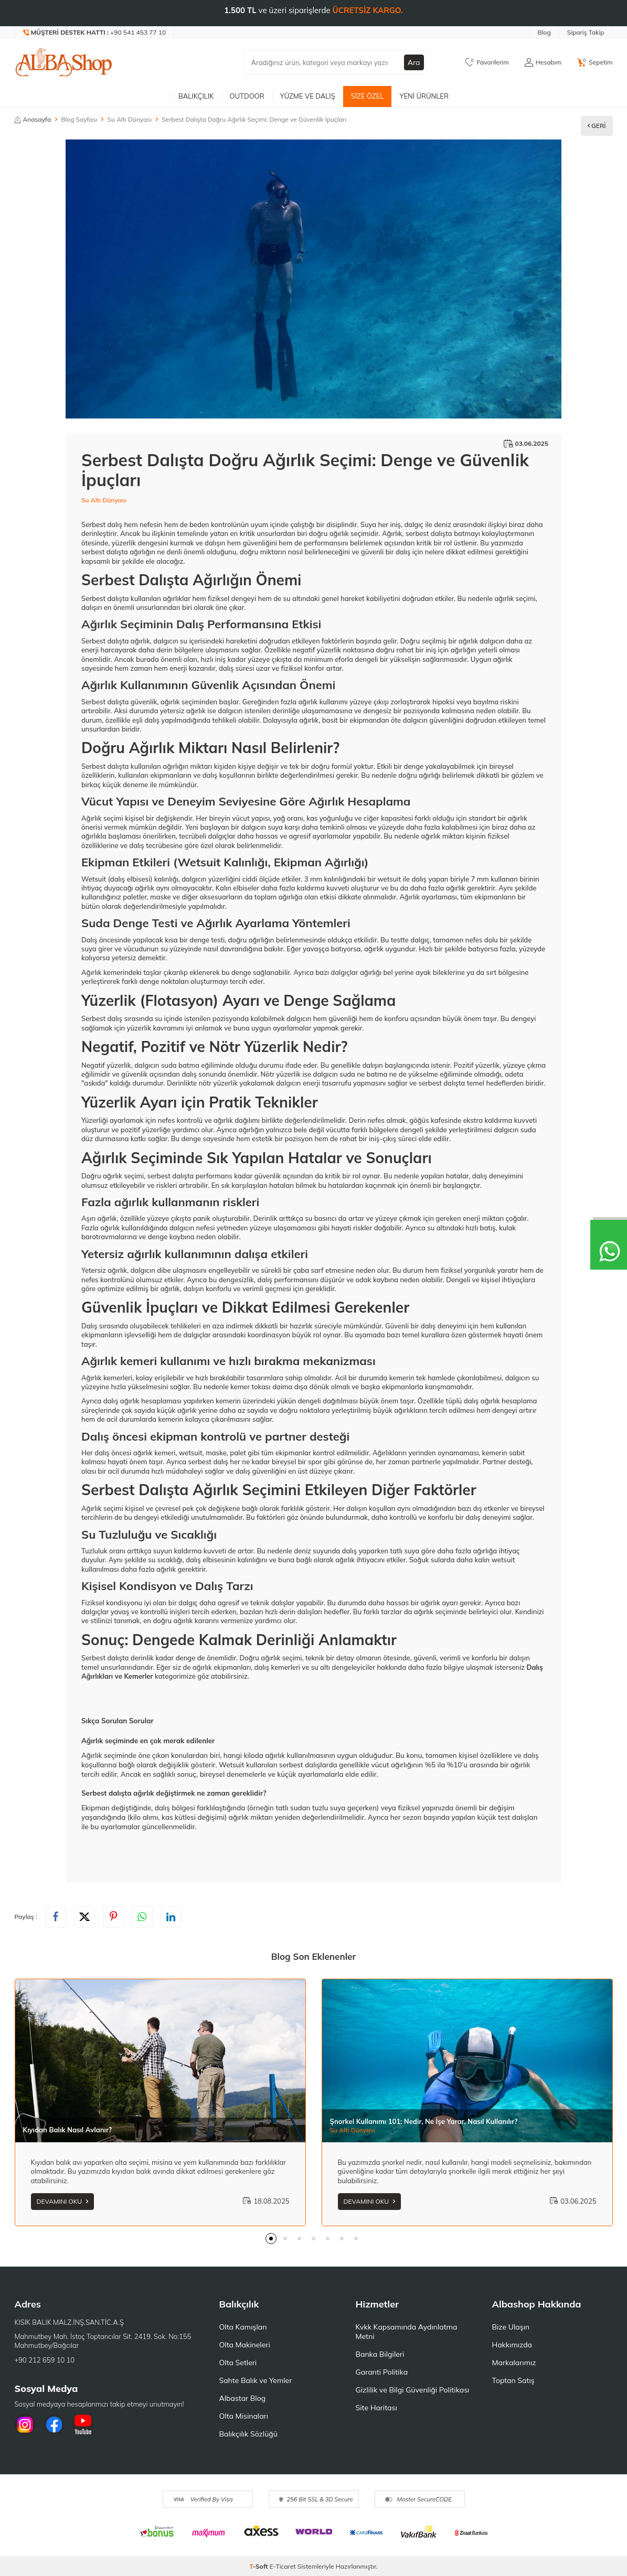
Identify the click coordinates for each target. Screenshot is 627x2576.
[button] (271, 2238)
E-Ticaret (283, 2566)
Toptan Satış (513, 2380)
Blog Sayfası (79, 119)
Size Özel (367, 96)
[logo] (64, 62)
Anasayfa (33, 119)
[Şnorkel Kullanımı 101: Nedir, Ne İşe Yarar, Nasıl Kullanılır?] (467, 2060)
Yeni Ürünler (424, 96)
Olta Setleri (238, 2362)
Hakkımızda (512, 2344)
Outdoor (247, 96)
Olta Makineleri (244, 2344)
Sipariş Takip (585, 32)
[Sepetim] (594, 62)
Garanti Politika (382, 2372)
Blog (544, 32)
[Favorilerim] (487, 62)
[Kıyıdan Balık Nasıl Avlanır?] (160, 2060)
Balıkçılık (196, 96)
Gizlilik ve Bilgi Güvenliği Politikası (413, 2390)
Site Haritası (376, 2407)
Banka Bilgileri (380, 2354)
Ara (414, 62)
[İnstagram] (25, 2424)
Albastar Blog (242, 2398)
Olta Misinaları (243, 2416)
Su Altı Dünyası (130, 119)
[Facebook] (54, 2424)
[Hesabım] (543, 62)
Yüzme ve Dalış (307, 96)
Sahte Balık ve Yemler (255, 2380)
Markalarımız (514, 2362)
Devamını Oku (63, 2201)
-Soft (259, 2566)
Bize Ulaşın (511, 2327)
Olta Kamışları (243, 2327)
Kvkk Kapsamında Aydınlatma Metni (407, 2331)
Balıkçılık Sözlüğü (248, 2434)
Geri (597, 126)
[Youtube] (82, 2424)
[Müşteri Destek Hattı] (95, 32)
